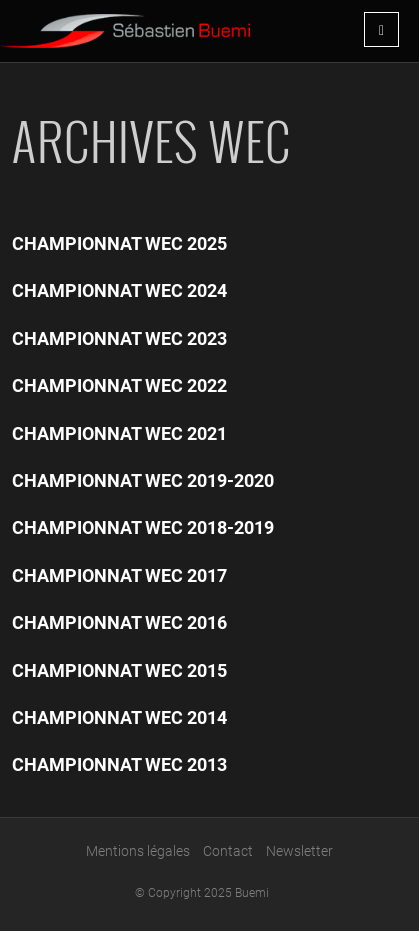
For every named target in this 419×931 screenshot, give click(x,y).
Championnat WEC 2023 (119, 338)
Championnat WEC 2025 (119, 243)
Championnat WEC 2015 (119, 670)
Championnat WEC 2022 (119, 385)
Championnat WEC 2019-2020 (143, 480)
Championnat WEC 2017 (119, 575)
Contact (228, 851)
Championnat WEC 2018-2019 (143, 527)
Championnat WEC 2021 (119, 433)
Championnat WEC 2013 (119, 764)
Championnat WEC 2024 (119, 290)
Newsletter (299, 851)
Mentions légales (138, 851)
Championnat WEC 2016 (119, 622)
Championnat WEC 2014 (119, 717)
